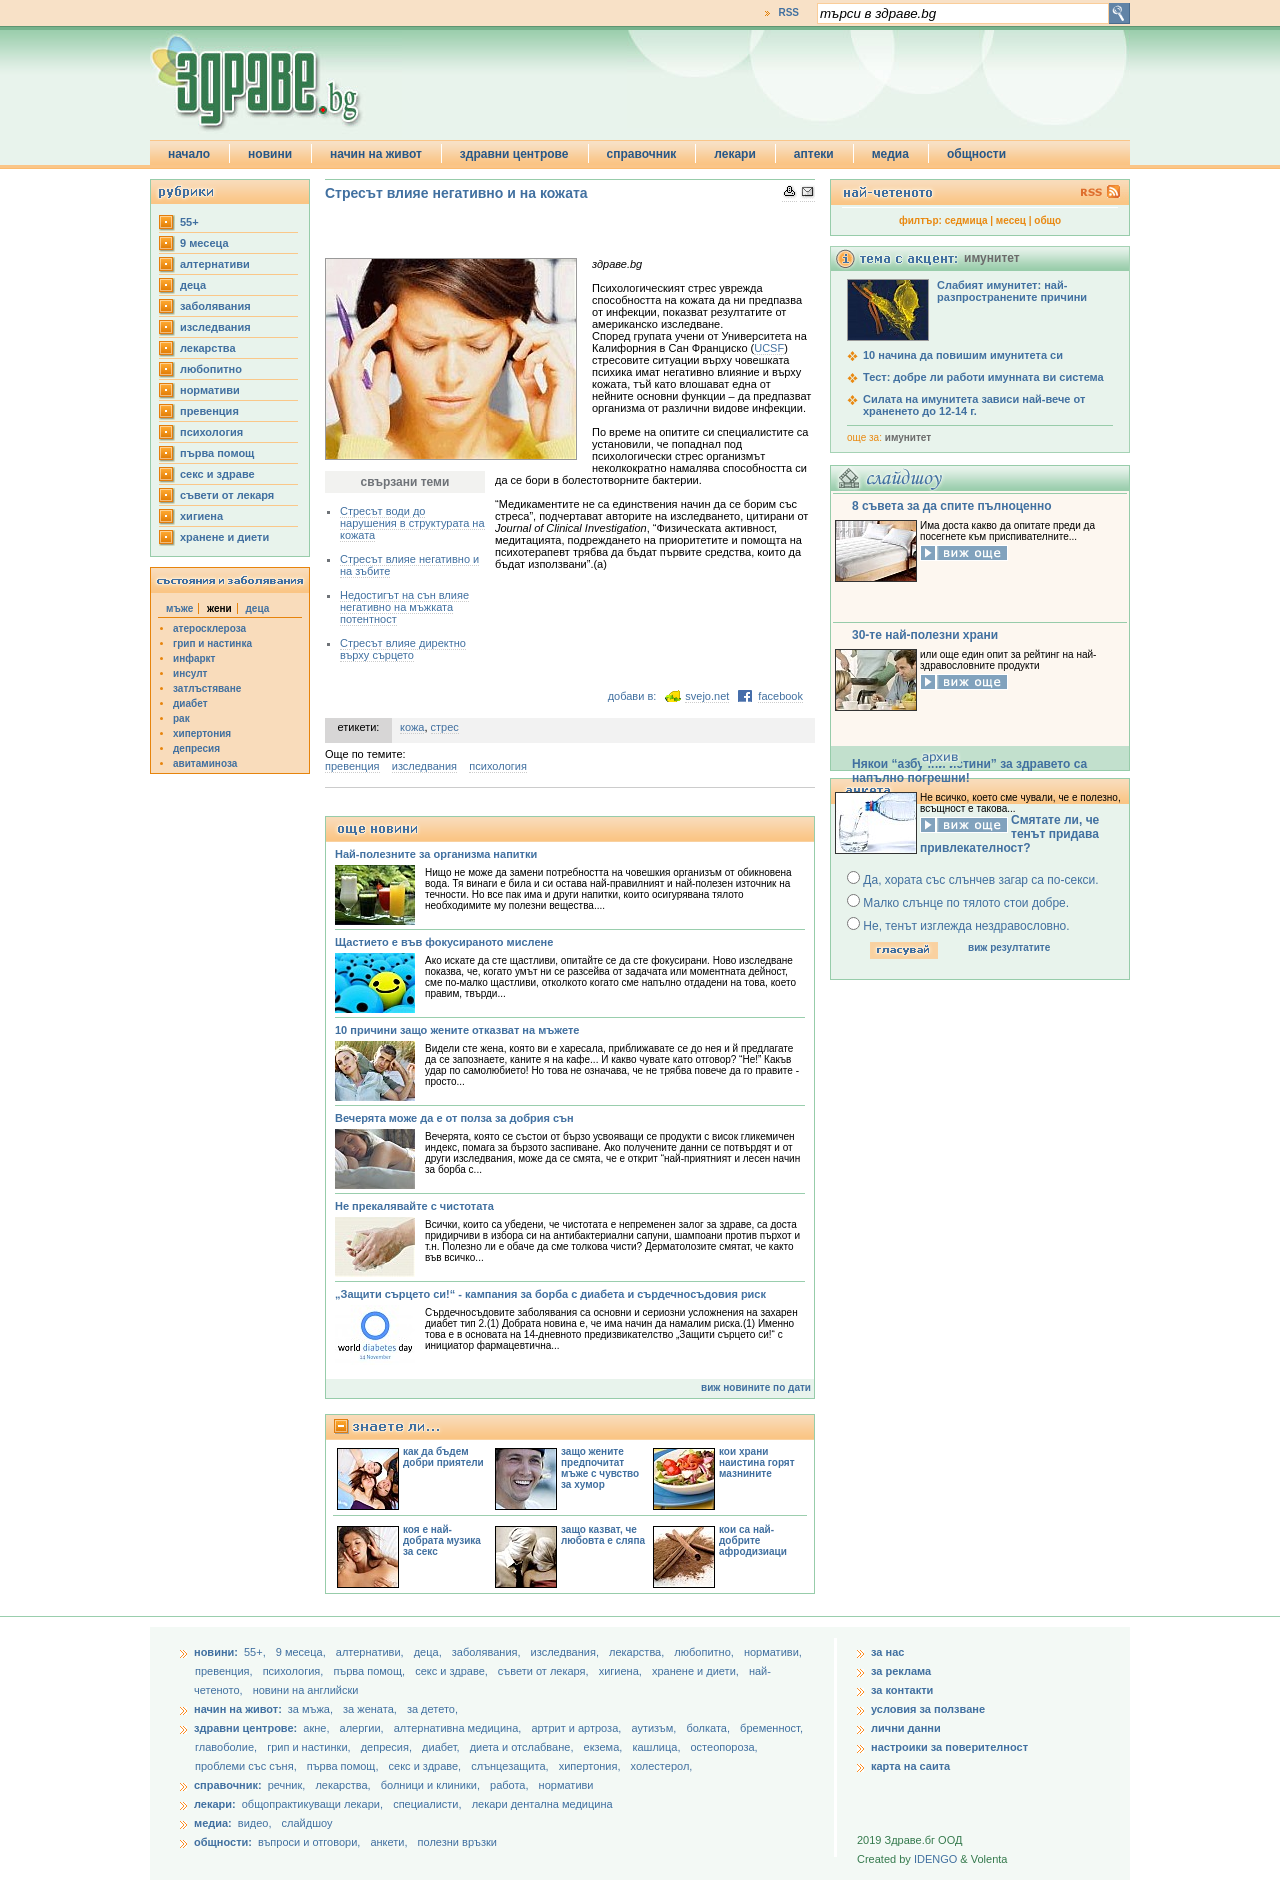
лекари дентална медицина (542, 1804)
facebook (780, 696)
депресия (196, 748)
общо (1047, 220)
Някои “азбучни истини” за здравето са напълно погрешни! (969, 771)
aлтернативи (215, 264)
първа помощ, (370, 1671)
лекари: (215, 1804)
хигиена (201, 516)
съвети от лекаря (227, 495)
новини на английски (306, 1690)
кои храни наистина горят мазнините (757, 1462)
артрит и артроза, (577, 1728)
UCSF (769, 348)
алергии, (363, 1728)
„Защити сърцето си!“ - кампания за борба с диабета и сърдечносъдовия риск (550, 1294)
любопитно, (705, 1652)
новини (270, 154)
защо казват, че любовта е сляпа (603, 1535)
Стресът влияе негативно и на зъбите (409, 565)
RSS (788, 12)
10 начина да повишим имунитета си (963, 355)
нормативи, (773, 1652)
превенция (209, 411)
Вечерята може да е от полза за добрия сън (454, 1118)
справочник (642, 154)
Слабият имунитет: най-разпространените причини (1012, 291)
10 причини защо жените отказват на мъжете (457, 1030)
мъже (179, 608)
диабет (190, 703)
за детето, (432, 1709)
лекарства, (638, 1652)
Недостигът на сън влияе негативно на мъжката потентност (404, 607)
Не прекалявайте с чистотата (414, 1206)
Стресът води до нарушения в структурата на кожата (412, 523)
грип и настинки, (310, 1747)
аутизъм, (655, 1728)
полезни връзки (457, 1842)
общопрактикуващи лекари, (312, 1804)
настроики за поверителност (949, 1747)
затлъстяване (207, 688)
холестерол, (662, 1766)
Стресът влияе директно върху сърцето (403, 649)
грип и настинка (212, 643)
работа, (509, 1785)
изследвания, (566, 1652)
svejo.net (707, 696)
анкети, (388, 1842)
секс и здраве (217, 474)
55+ (189, 222)
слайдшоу (307, 1823)
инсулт (190, 673)
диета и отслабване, (523, 1747)
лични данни (906, 1728)
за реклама (901, 1671)
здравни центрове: (245, 1728)
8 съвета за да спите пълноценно (952, 506)
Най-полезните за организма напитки (436, 854)
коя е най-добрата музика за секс (442, 1540)
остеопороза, (724, 1747)
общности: (223, 1842)
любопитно (211, 369)
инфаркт (194, 658)
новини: (216, 1652)
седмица (966, 220)
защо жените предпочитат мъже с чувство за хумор (600, 1468)
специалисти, (427, 1804)
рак (181, 718)
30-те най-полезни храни (925, 635)
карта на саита (910, 1766)
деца (193, 285)
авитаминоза (205, 763)
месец (1011, 220)
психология (211, 432)
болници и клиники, (430, 1785)
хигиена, (622, 1671)
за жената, (370, 1709)
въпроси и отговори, (309, 1842)
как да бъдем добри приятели (443, 1457)
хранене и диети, (697, 1671)
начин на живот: (238, 1709)
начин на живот (376, 154)
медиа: (213, 1823)
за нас (887, 1652)
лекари (735, 154)
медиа (890, 154)
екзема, (605, 1747)
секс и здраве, (453, 1671)
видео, (255, 1823)
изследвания (215, 327)
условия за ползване (928, 1709)
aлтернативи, (371, 1652)
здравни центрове (514, 154)
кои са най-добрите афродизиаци (753, 1540)
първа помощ (217, 453)
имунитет (908, 437)
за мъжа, (310, 1709)
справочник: (228, 1785)
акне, (317, 1728)
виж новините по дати (756, 1387)
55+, (256, 1652)
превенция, (225, 1671)
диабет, (442, 1747)
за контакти (902, 1690)
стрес (445, 727)
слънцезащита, (511, 1766)
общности (976, 154)
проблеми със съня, (247, 1766)
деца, (429, 1652)
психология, (295, 1671)
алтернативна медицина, (459, 1728)
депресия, (388, 1747)
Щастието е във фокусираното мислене (444, 942)
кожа (412, 727)
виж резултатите (1009, 947)
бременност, (771, 1728)
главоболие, (227, 1747)
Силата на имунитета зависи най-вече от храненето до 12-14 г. (974, 405)
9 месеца (204, 243)
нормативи (210, 390)
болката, (709, 1728)
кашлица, (657, 1747)
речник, (287, 1785)
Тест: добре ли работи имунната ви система (983, 377)
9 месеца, (302, 1652)
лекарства (208, 348)
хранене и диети (224, 537)
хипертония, (591, 1766)
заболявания (215, 306)
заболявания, (488, 1652)
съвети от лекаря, (545, 1671)
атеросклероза (209, 628)
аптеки (814, 154)
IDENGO (935, 1859)
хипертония (202, 733)
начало (189, 154)
